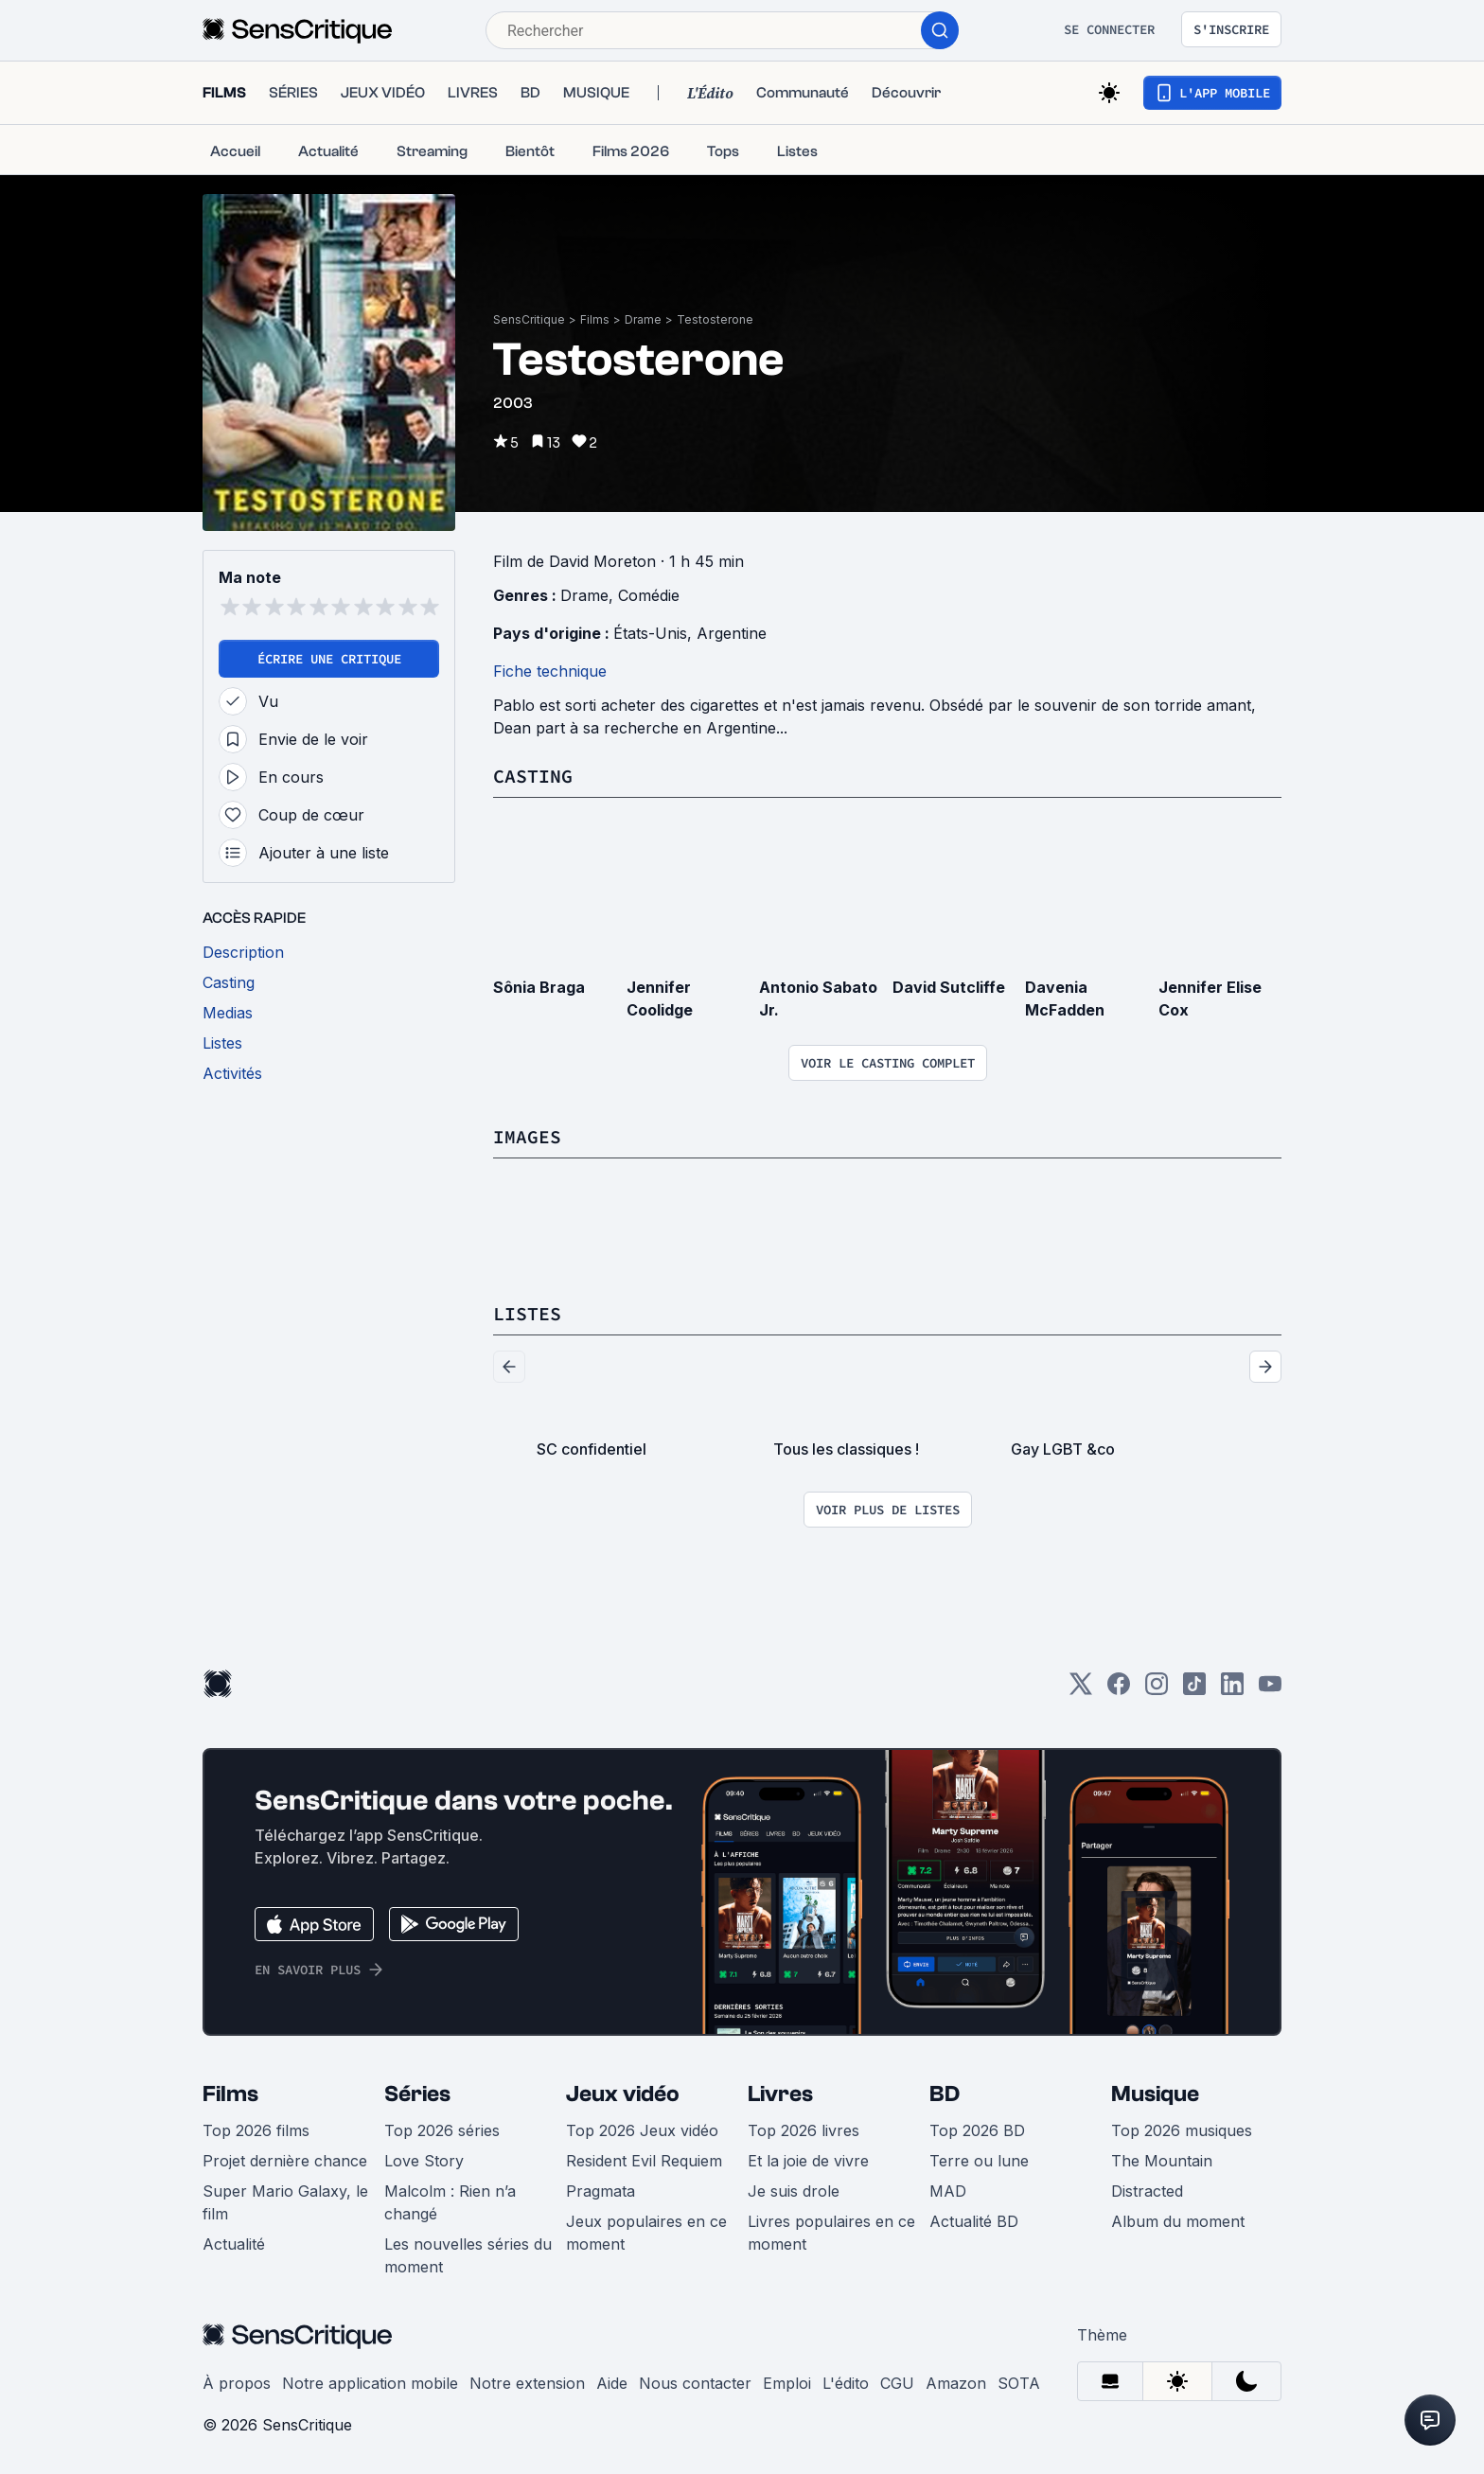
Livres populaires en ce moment (831, 2232)
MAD (947, 2191)
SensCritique (529, 319)
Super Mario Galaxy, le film (285, 2202)
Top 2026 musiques (1181, 2130)
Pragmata (600, 2191)
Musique (1155, 2094)
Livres (780, 2094)
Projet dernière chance (285, 2160)
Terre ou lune (979, 2160)
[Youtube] (1270, 1690)
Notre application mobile (370, 2383)
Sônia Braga (539, 987)
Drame (643, 319)
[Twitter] (1080, 1690)
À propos (237, 2383)
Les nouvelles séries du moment (468, 2255)
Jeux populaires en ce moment (646, 2232)
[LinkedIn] (1232, 1690)
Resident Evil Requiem (644, 2160)
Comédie (649, 595)
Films (595, 319)
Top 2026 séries (442, 2130)
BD (944, 2094)
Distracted (1147, 2191)
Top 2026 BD (977, 2130)
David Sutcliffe (948, 987)
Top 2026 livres (803, 2130)
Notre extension (527, 2383)
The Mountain (1161, 2160)
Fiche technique (550, 671)
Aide (611, 2383)
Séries (417, 2094)
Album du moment (1178, 2221)
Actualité (234, 2244)
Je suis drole (793, 2191)
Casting (533, 775)
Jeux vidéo (623, 2094)
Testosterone (715, 319)
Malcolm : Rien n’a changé (450, 2202)
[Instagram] (1156, 1690)
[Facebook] (1118, 1690)
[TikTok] (1194, 1690)
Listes (527, 1313)
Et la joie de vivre (808, 2160)
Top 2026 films (256, 2130)
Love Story (424, 2160)
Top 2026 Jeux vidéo (642, 2130)
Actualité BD (973, 2221)
